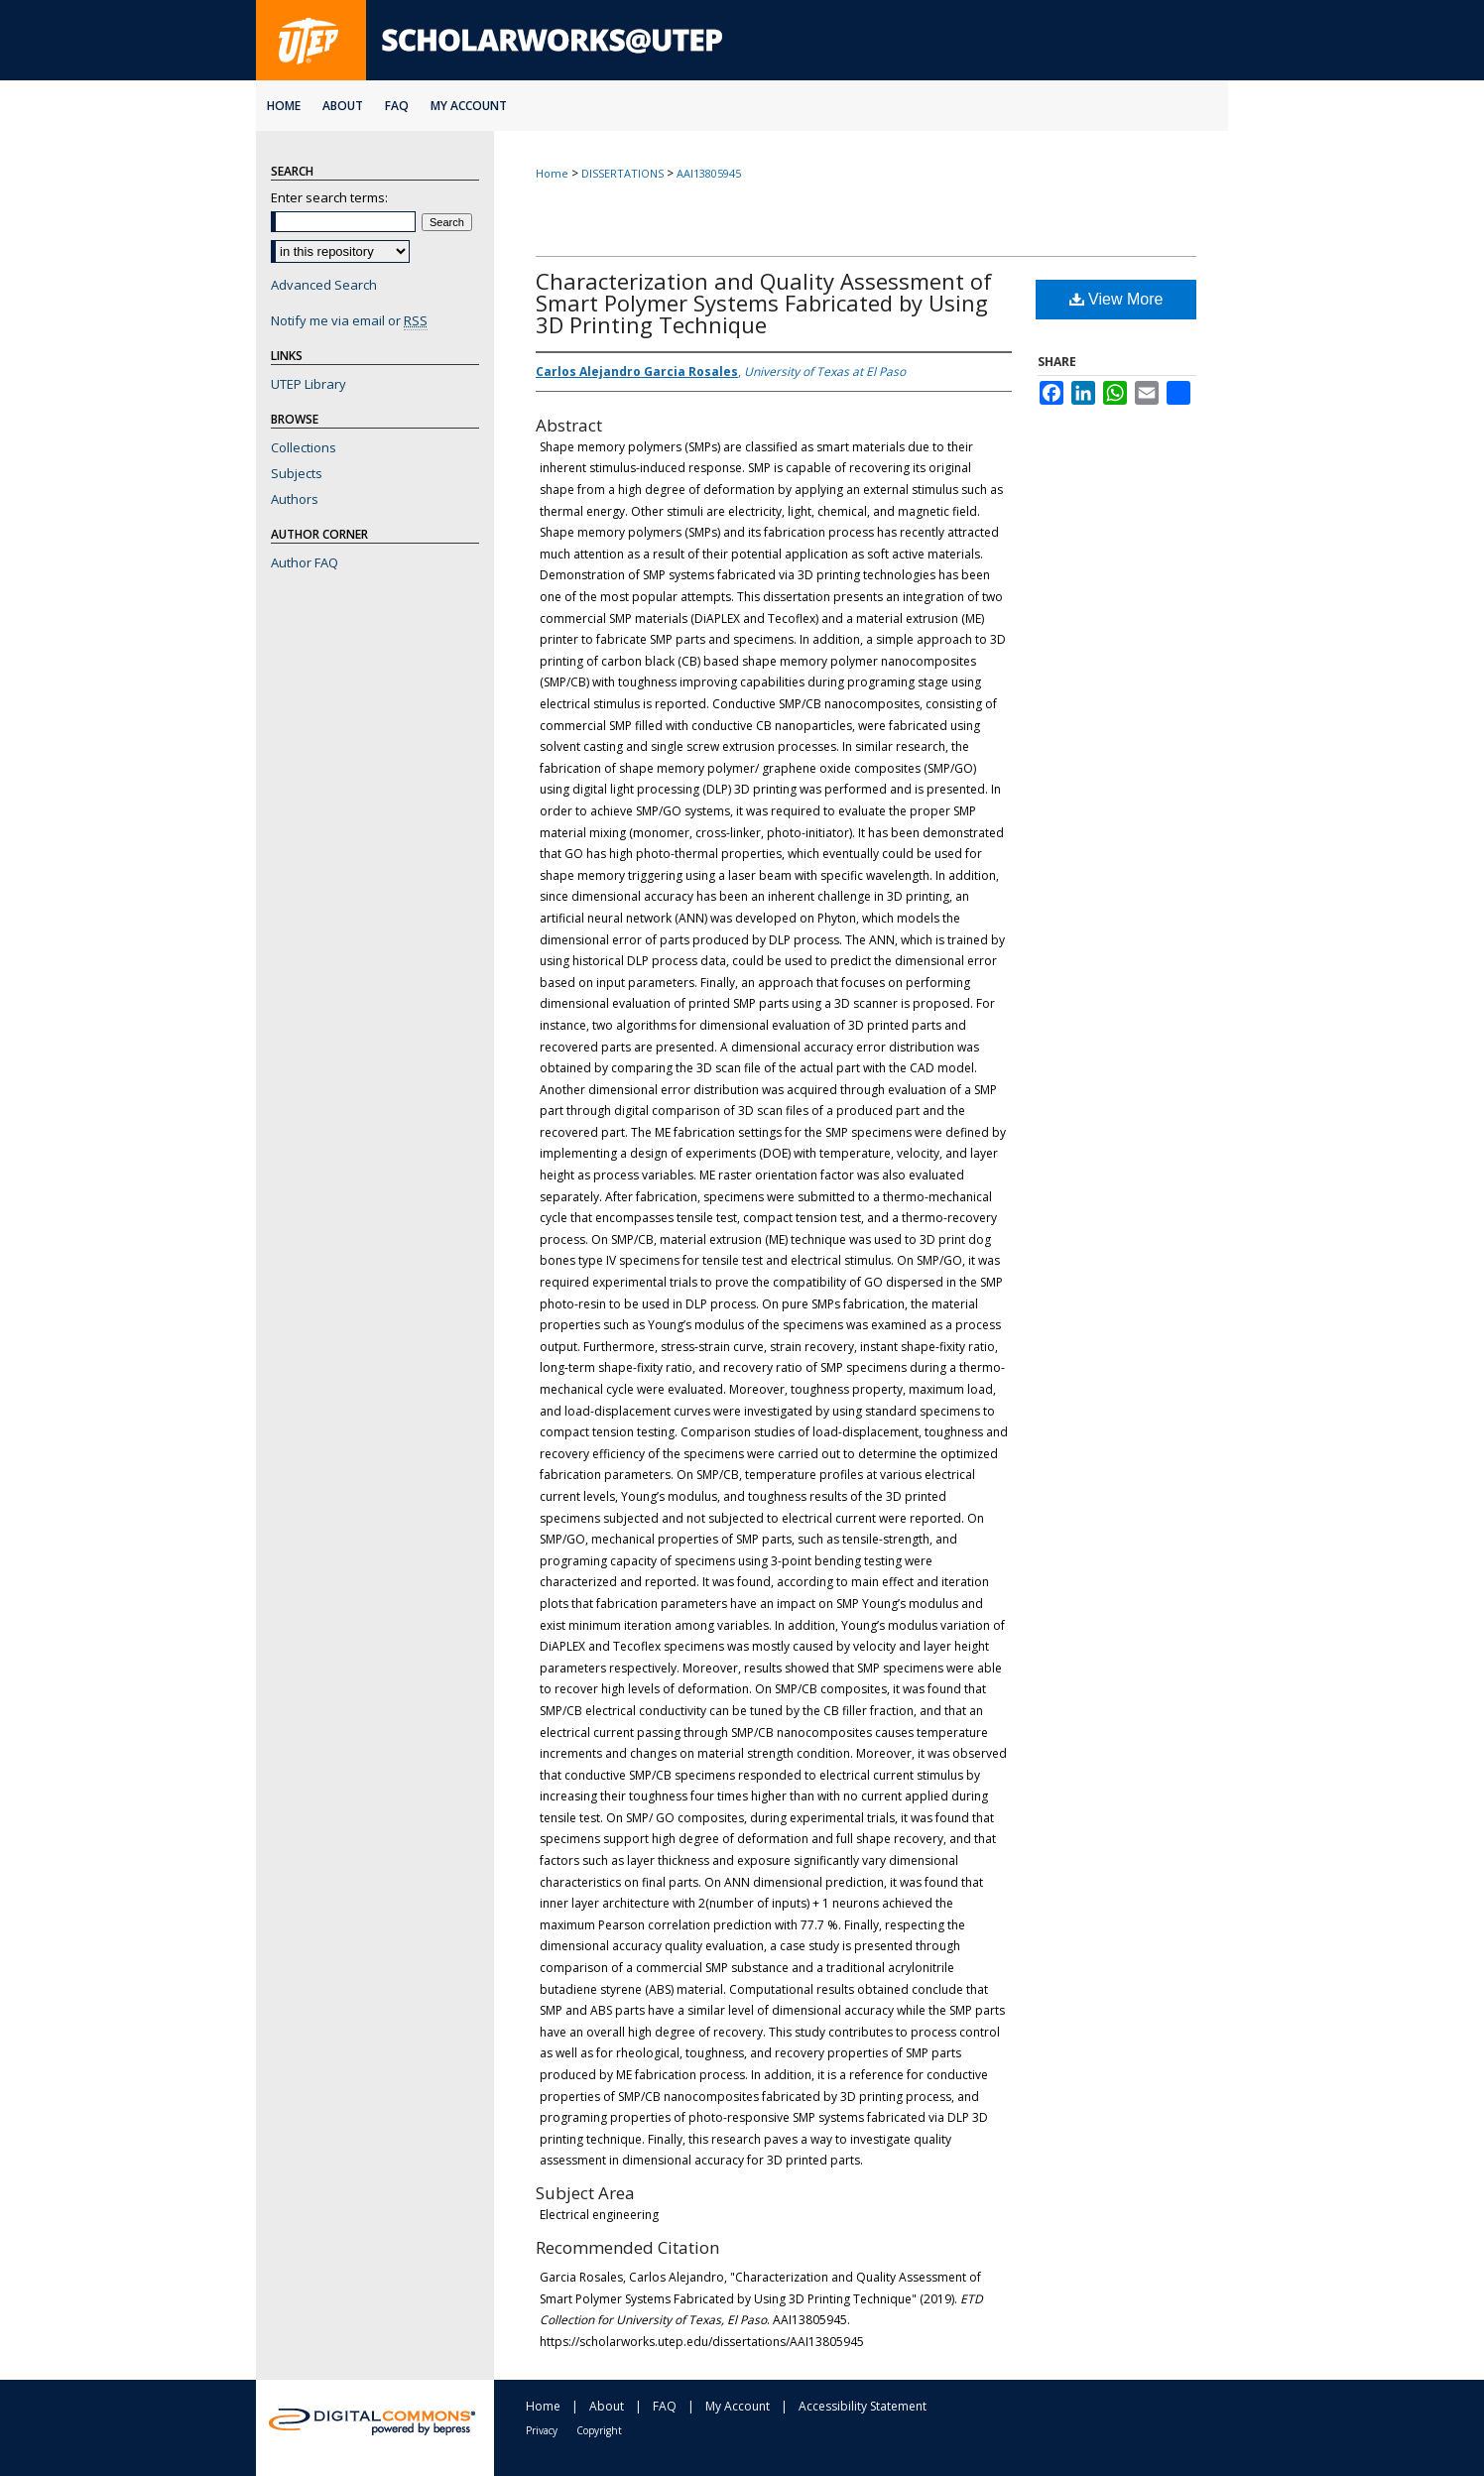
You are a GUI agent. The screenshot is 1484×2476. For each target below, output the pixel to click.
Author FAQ (304, 562)
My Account (737, 2406)
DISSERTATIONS (622, 173)
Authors (294, 499)
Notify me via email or (349, 320)
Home (552, 173)
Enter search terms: (329, 197)
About (606, 2406)
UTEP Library (308, 384)
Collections (303, 447)
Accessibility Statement (863, 2406)
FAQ (665, 2406)
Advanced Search (324, 285)
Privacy (541, 2430)
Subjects (296, 473)
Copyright (599, 2430)
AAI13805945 (709, 173)
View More (1116, 299)
